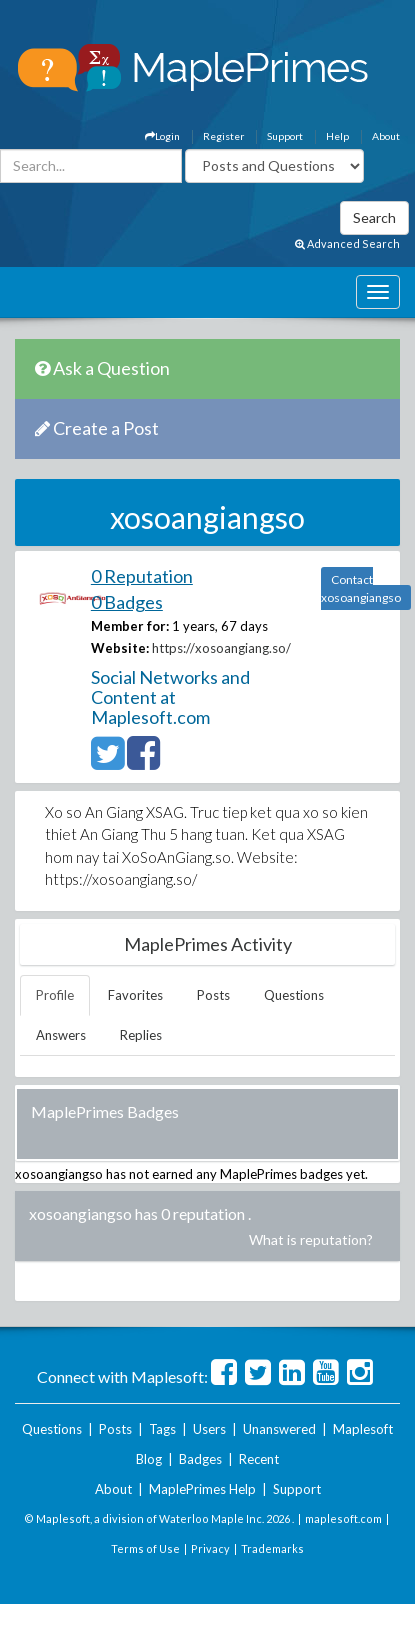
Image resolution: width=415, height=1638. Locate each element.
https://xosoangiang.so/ (221, 648)
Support (285, 136)
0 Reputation (142, 576)
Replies (141, 1035)
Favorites (135, 995)
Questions (294, 995)
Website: (120, 648)
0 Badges (127, 602)
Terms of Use (145, 1548)
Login (162, 136)
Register (223, 136)
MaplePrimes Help (202, 1489)
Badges (200, 1459)
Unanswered (279, 1429)
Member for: (130, 626)
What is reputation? (311, 1239)
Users (209, 1429)
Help (337, 136)
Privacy (210, 1548)
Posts (213, 995)
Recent (259, 1459)
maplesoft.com (343, 1518)
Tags (162, 1429)
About (386, 136)
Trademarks (272, 1548)
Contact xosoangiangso (361, 588)
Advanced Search (347, 243)
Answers (61, 1035)
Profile (55, 995)
